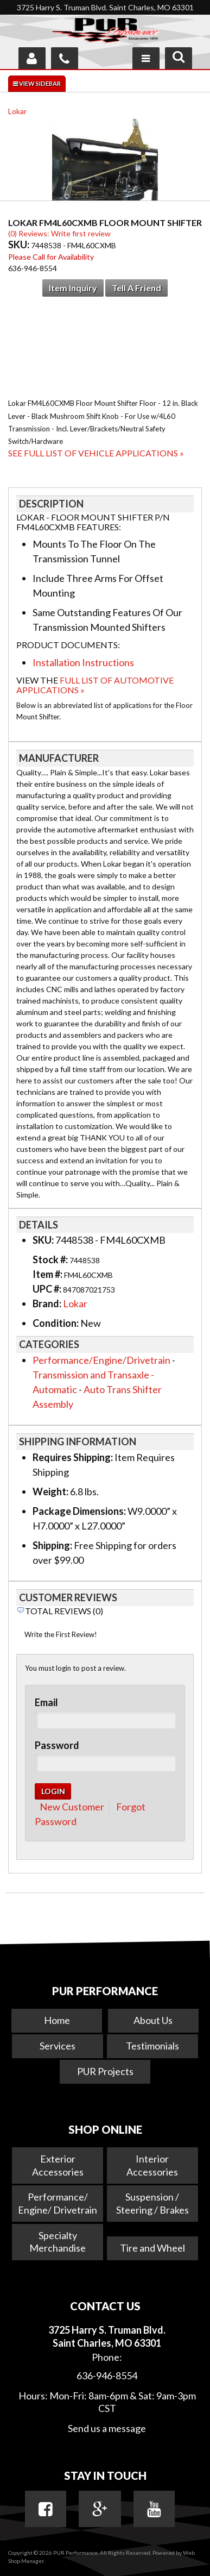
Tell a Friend (136, 288)
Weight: (50, 1491)
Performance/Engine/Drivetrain (101, 1360)
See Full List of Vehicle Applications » (96, 453)
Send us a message (107, 2428)
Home (57, 2020)
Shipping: (52, 1545)
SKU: (19, 244)
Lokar (17, 111)
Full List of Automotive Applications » (95, 685)
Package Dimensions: (79, 1511)
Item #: (48, 1274)
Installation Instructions (83, 662)
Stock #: (51, 1259)
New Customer (72, 1807)
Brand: (47, 1303)
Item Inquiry (73, 288)
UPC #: (48, 1289)
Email (46, 1702)
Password (57, 1745)
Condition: (56, 1323)
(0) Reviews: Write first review (59, 233)
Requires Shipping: (73, 1457)
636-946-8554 (107, 2375)
